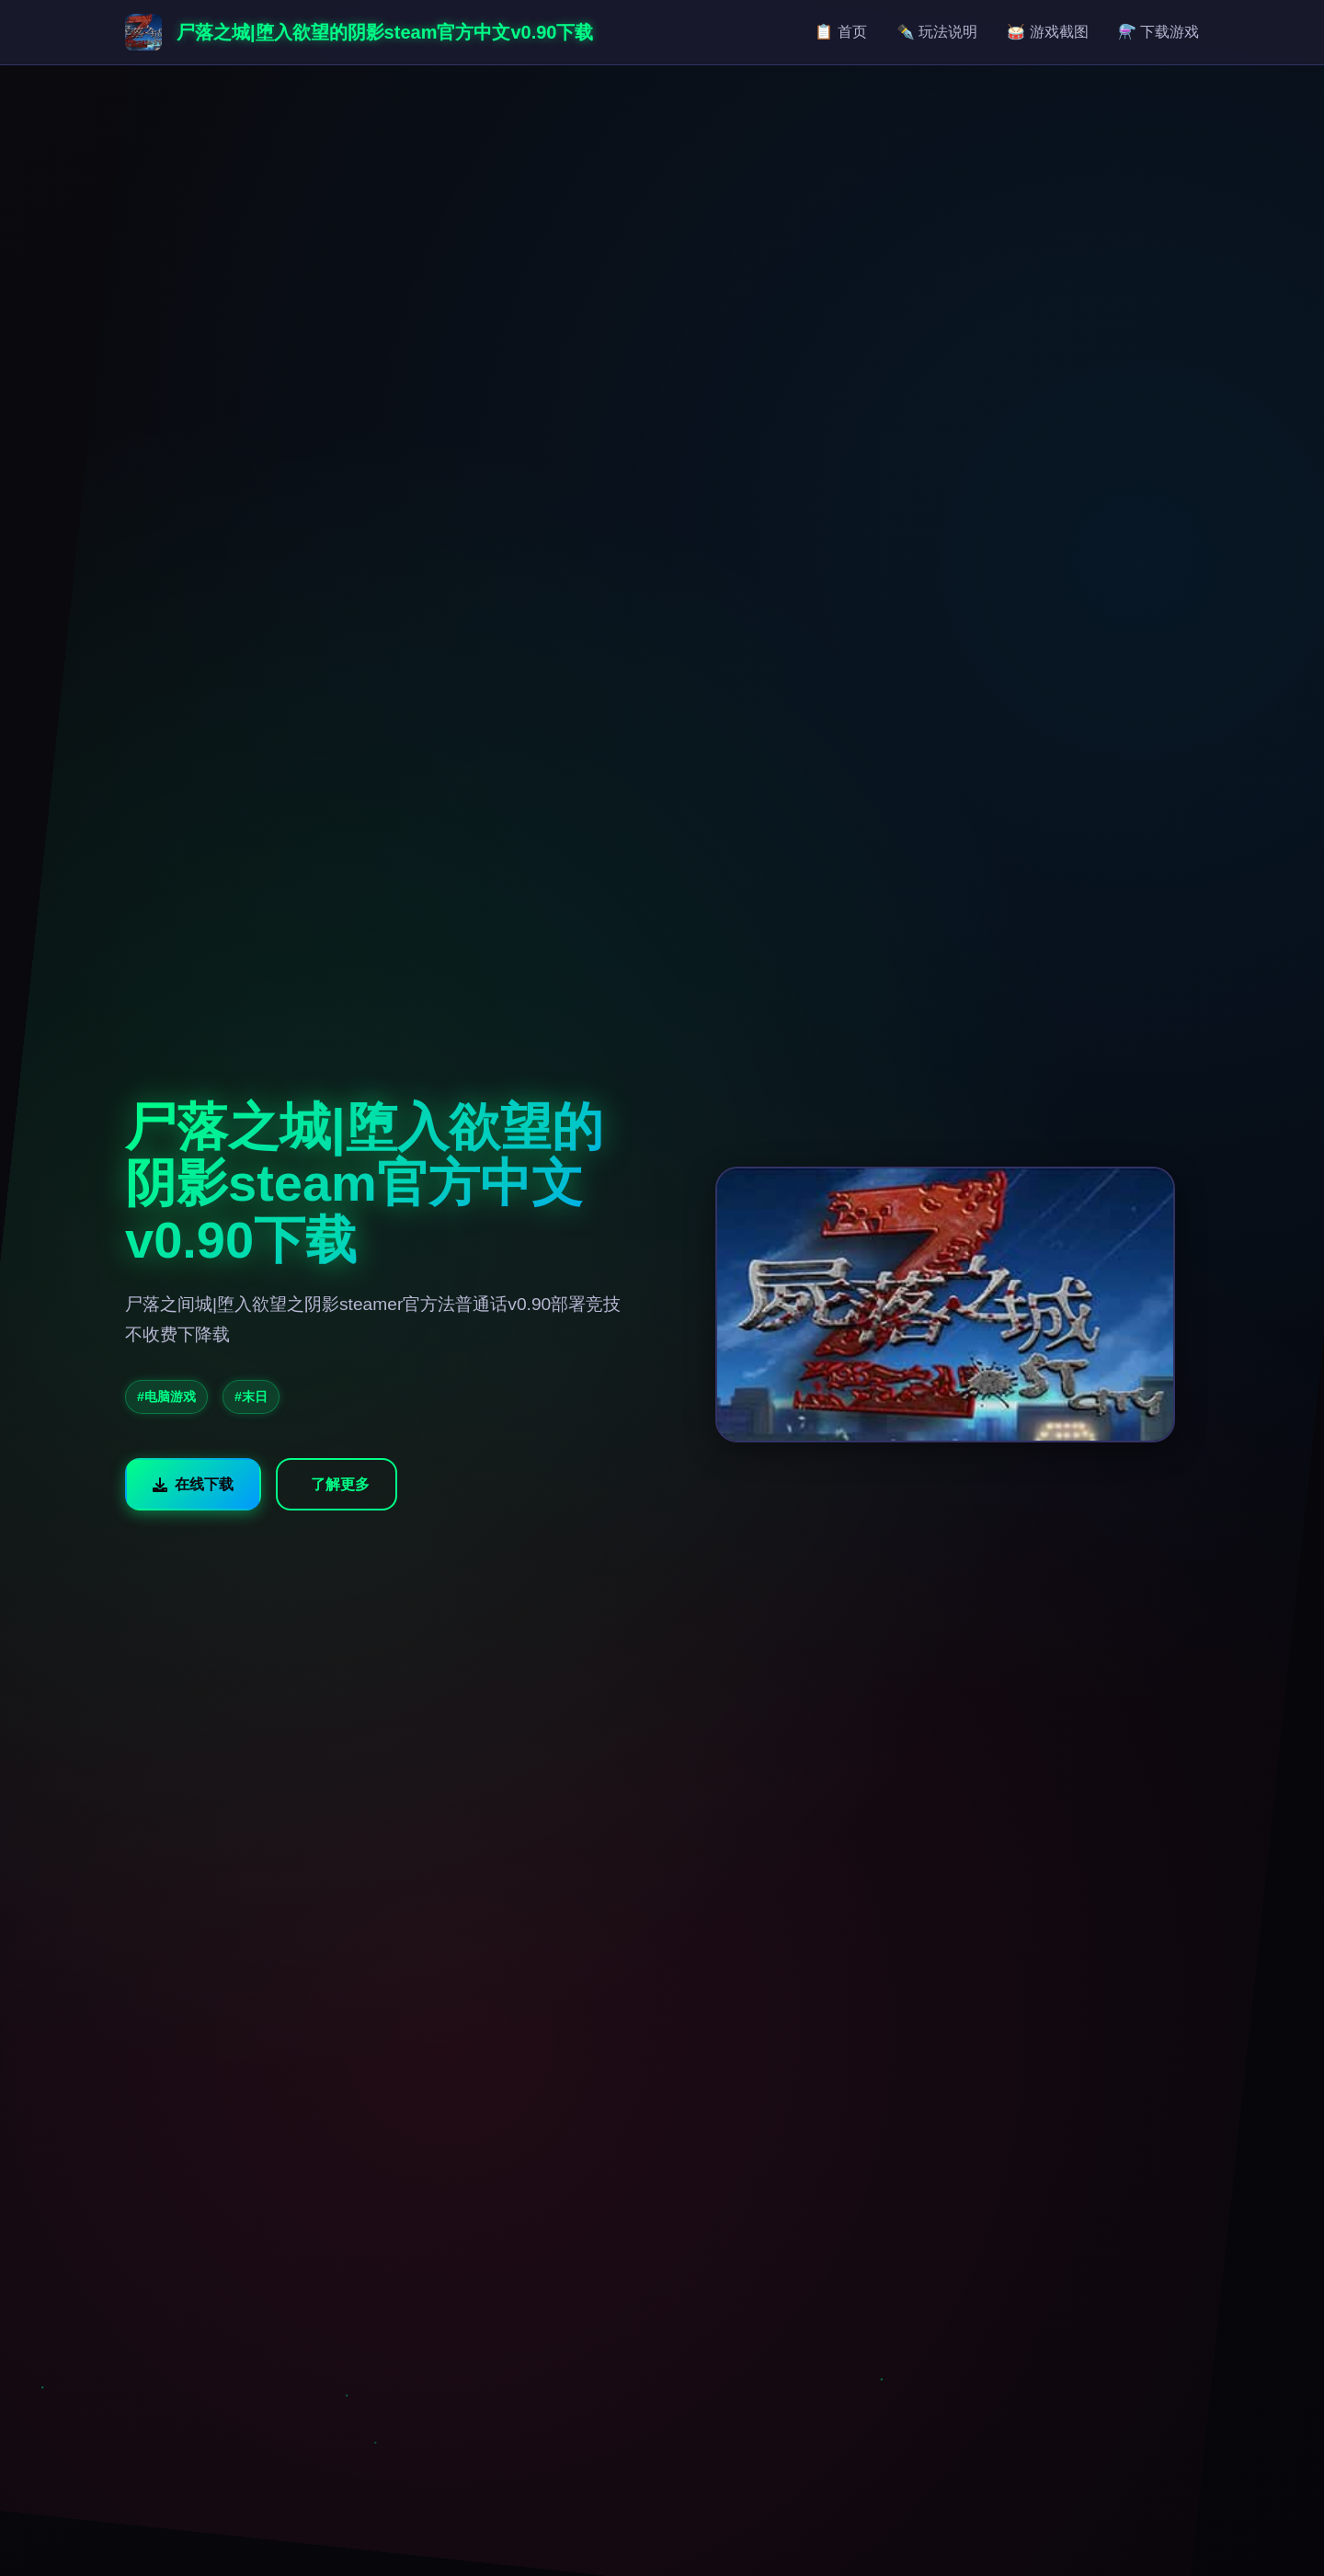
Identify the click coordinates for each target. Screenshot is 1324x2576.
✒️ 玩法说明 (936, 32)
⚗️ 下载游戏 (1158, 32)
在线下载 (193, 1484)
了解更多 (340, 1484)
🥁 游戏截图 (1047, 32)
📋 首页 (840, 32)
